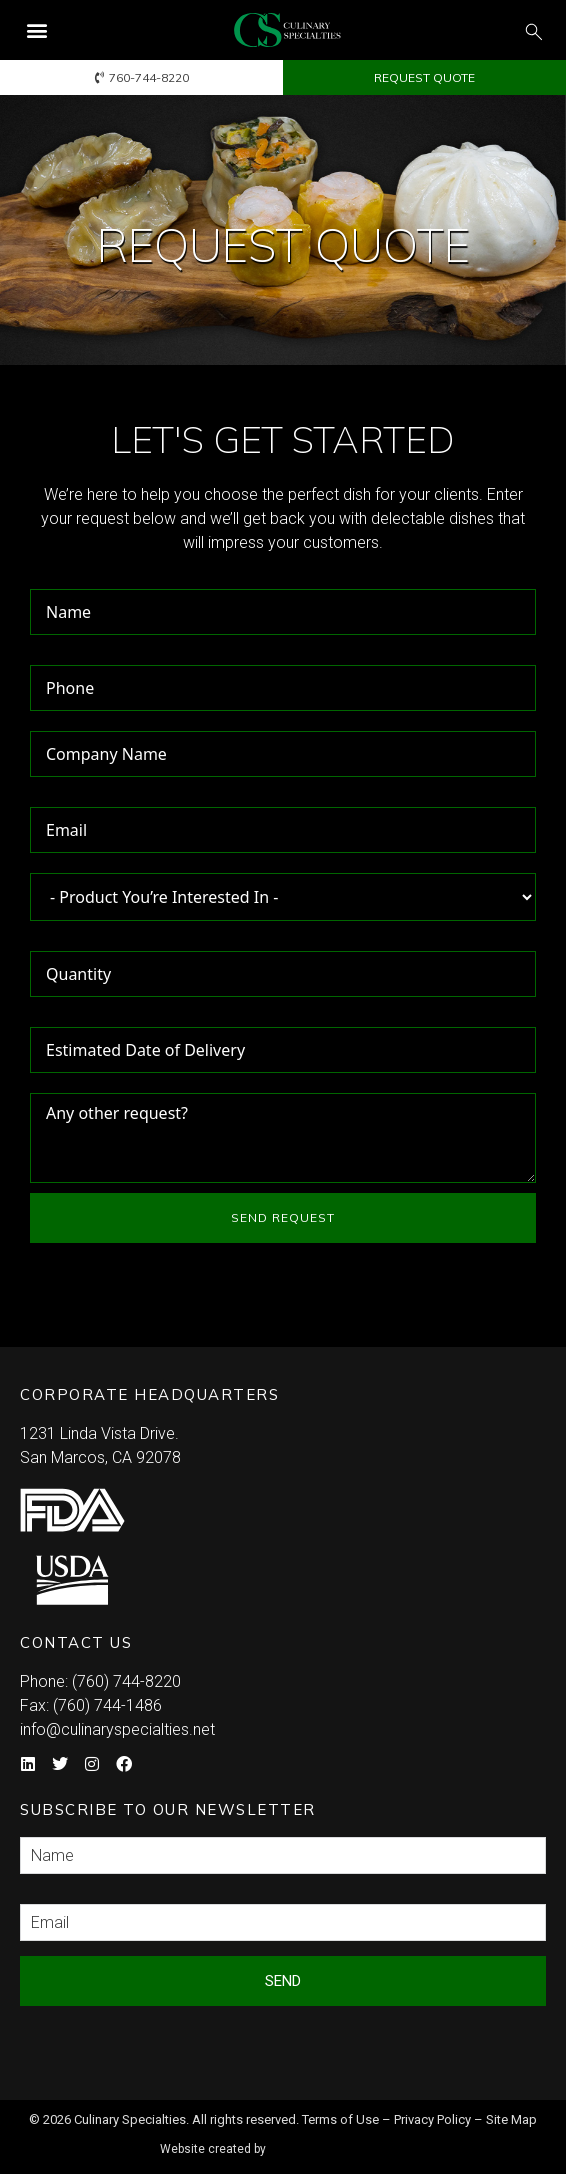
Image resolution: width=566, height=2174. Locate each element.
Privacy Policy (432, 2119)
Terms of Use (340, 2119)
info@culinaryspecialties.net (117, 1729)
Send (283, 1981)
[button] (36, 30)
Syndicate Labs (340, 2140)
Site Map (511, 2119)
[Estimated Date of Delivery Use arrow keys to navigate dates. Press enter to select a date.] (283, 1050)
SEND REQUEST (283, 1217)
